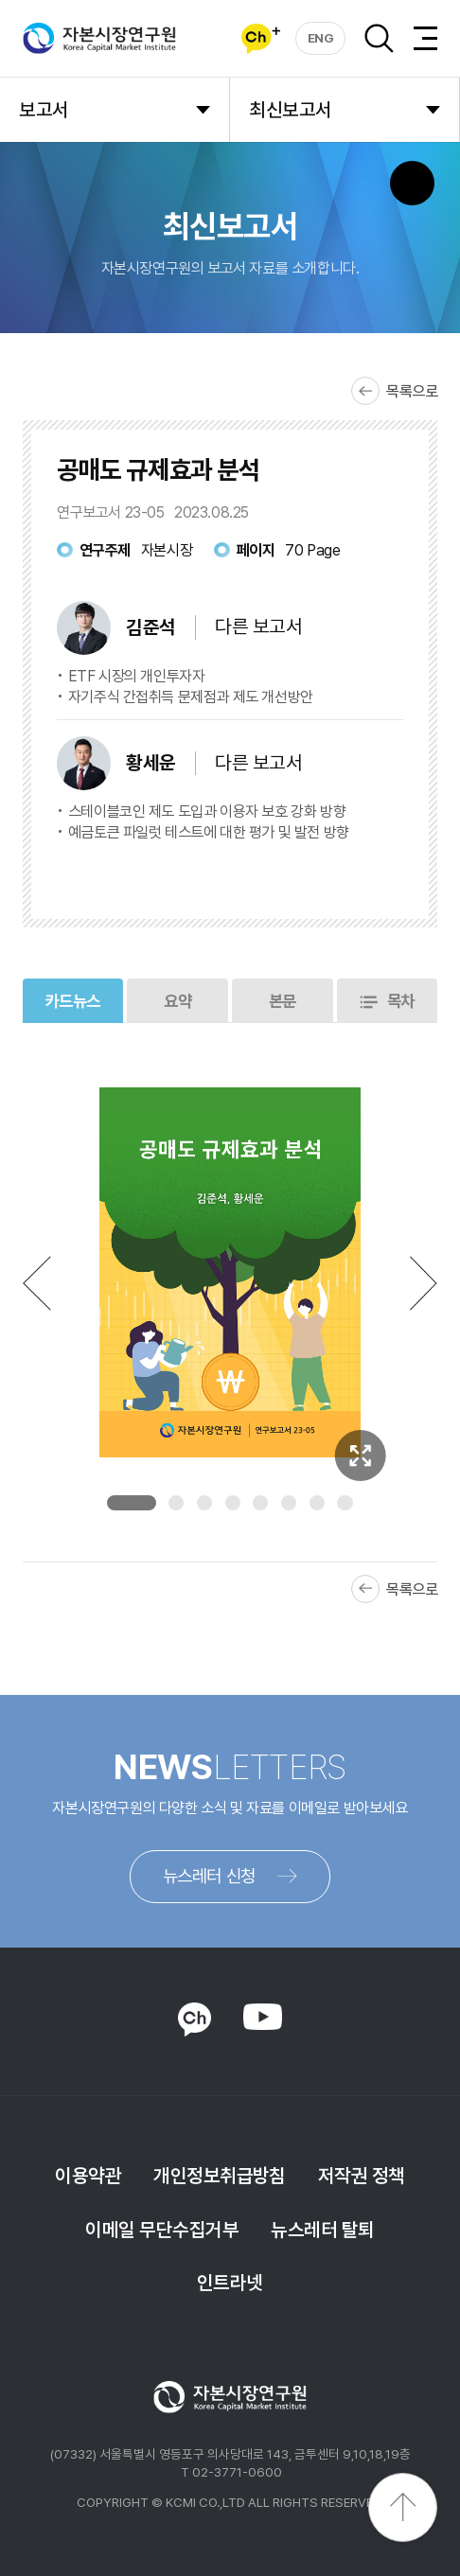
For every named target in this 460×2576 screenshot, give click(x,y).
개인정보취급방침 (219, 2175)
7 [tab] (317, 1502)
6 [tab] (288, 1502)
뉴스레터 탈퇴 (322, 2229)
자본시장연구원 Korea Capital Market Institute (99, 39)
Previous (37, 1283)
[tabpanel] (230, 1272)
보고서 (43, 109)
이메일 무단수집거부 (162, 2229)
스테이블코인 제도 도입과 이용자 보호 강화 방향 (206, 811)
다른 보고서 (258, 626)
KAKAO (194, 2020)
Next (424, 1283)
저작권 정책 (361, 2175)
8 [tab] (344, 1502)
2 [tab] (176, 1502)
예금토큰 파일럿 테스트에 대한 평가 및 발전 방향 (208, 832)
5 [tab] (260, 1502)
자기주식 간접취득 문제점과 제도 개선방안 (190, 697)
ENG (321, 37)
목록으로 (411, 391)
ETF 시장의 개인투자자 (136, 676)
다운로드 (358, 875)
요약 (177, 1001)
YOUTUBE (262, 2017)
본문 (282, 1001)
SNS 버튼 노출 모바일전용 (412, 183)
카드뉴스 (72, 1001)
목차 (401, 1001)
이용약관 (88, 2175)
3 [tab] (204, 1502)
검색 (379, 38)
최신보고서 (290, 109)
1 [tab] (131, 1502)
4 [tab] (232, 1502)
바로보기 (254, 875)
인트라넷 (230, 2282)
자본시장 (166, 550)
